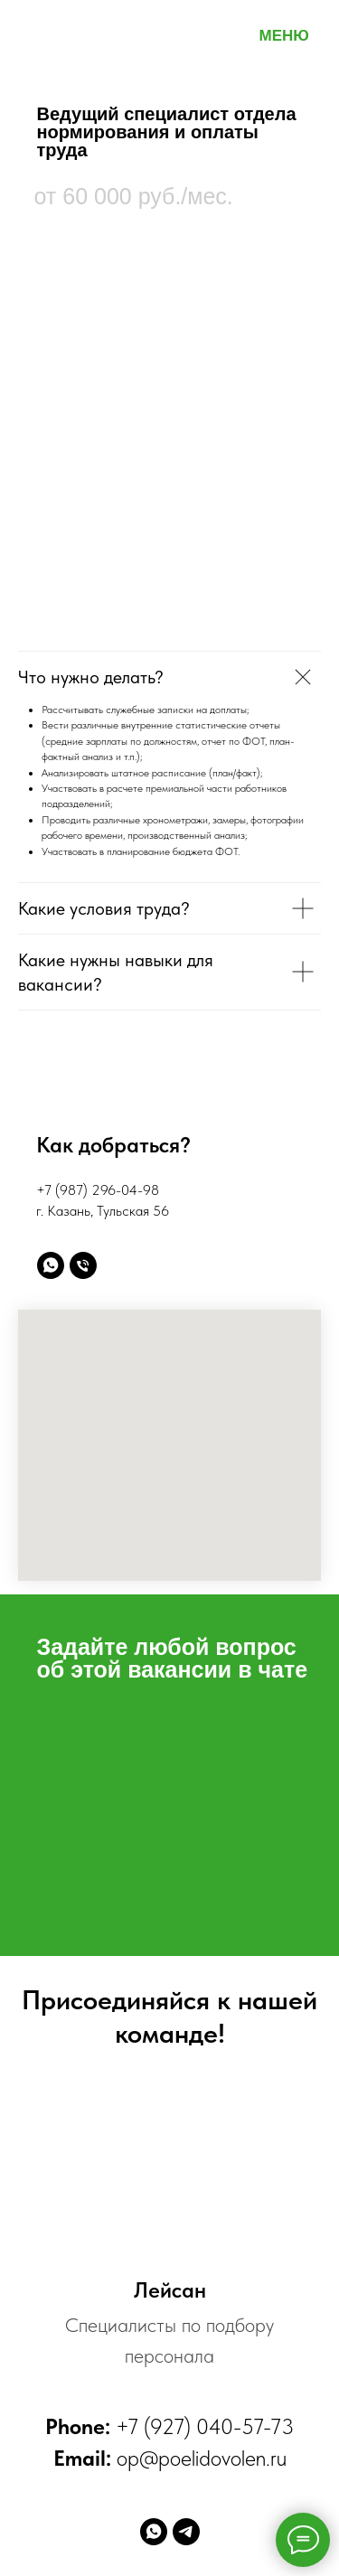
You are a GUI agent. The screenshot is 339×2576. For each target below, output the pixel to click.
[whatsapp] (153, 2531)
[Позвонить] (83, 1265)
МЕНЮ (284, 35)
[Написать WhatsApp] (50, 1265)
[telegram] (186, 2531)
